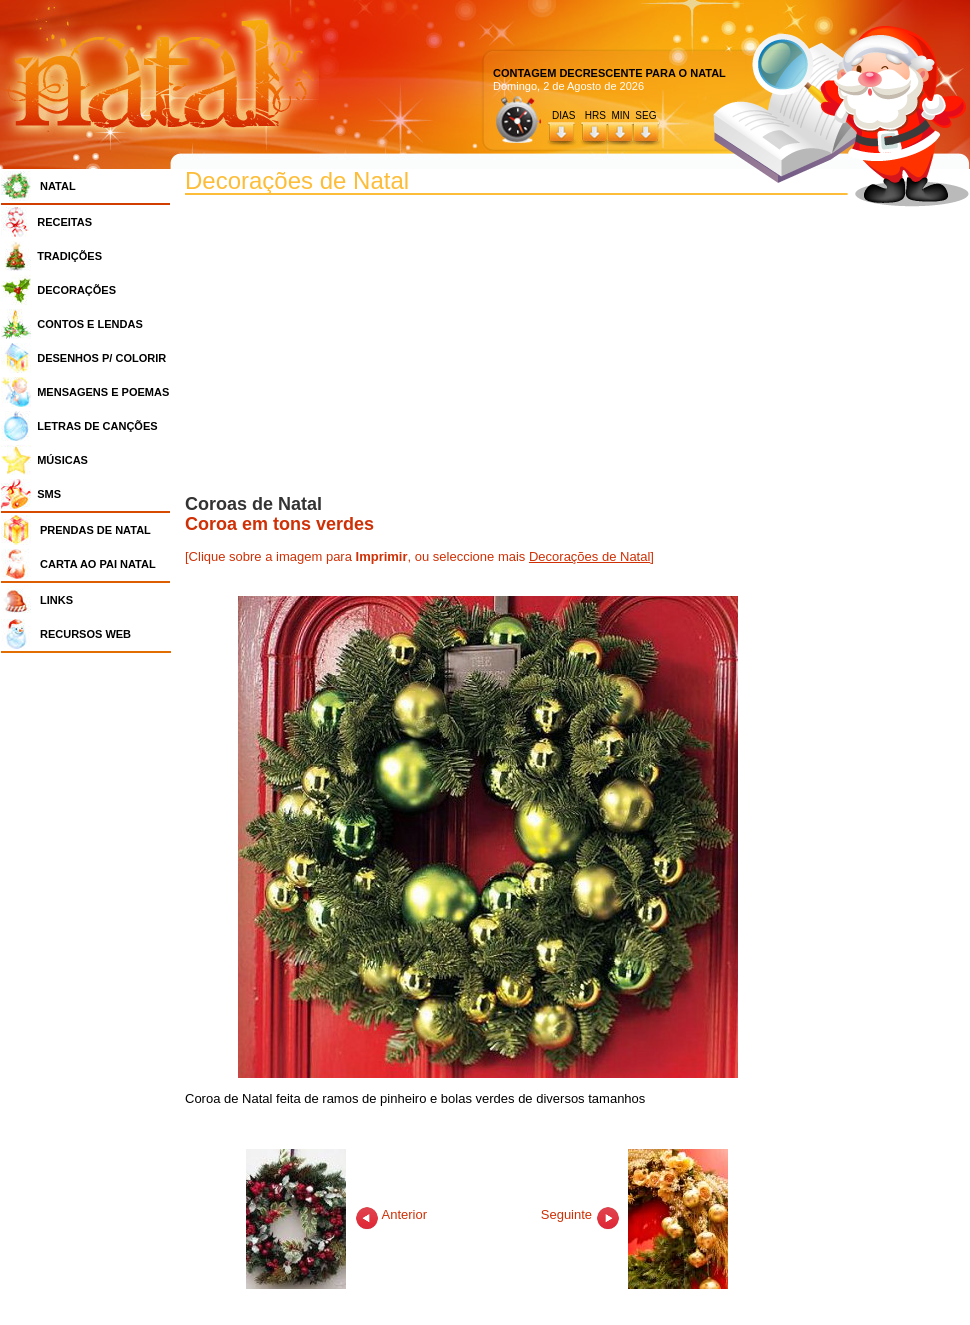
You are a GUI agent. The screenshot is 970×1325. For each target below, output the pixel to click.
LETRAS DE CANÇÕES (97, 426)
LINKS (56, 600)
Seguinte (635, 1214)
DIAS (563, 115)
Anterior (336, 1214)
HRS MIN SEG (622, 115)
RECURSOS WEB (85, 634)
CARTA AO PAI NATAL (98, 564)
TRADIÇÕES (69, 256)
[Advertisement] (91, 960)
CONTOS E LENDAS (90, 324)
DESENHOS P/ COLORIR (101, 358)
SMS (49, 494)
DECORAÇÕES (76, 290)
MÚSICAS (62, 460)
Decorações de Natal (589, 556)
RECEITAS (64, 222)
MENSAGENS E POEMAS (103, 392)
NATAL (58, 186)
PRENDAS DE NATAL (95, 530)
